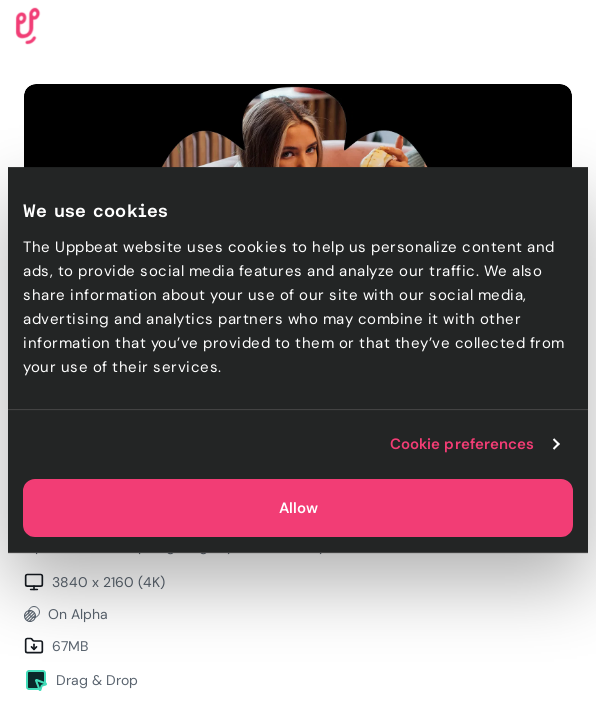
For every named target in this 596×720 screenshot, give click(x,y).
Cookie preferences (462, 444)
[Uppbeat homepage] (28, 24)
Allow (298, 508)
